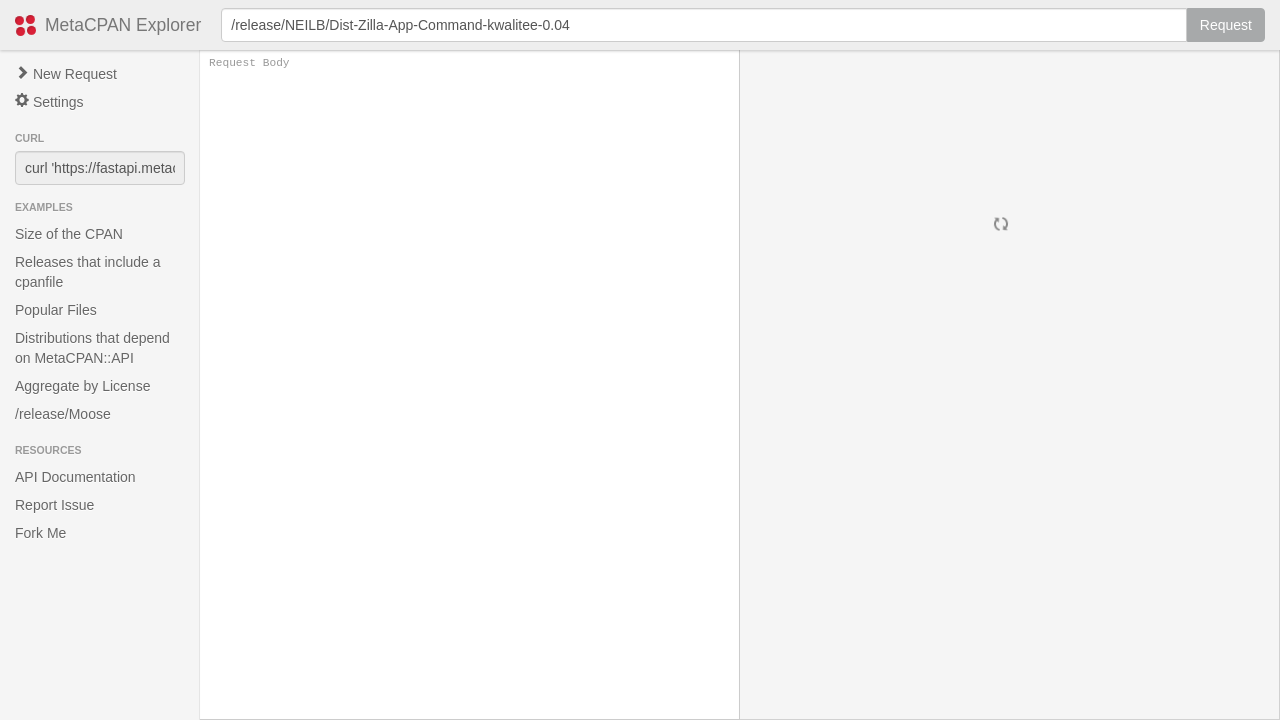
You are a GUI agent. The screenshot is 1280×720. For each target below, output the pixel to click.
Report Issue (54, 505)
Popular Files (56, 310)
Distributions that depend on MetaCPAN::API (92, 348)
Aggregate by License (82, 386)
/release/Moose (63, 414)
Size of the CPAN (69, 234)
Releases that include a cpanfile (88, 272)
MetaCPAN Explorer (123, 25)
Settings (49, 101)
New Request (66, 74)
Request (1226, 25)
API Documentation (75, 477)
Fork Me (40, 533)
